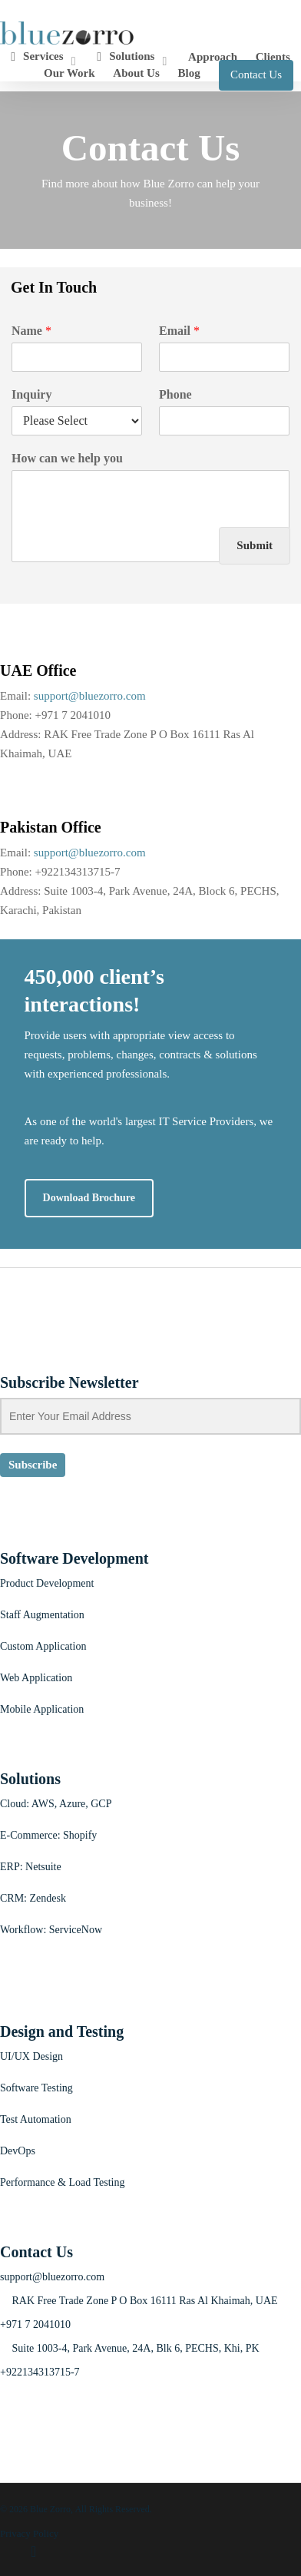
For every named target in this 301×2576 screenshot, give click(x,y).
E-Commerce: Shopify (48, 1835)
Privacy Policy (29, 2533)
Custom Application (43, 1646)
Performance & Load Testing (62, 2182)
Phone (175, 394)
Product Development (47, 1583)
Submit (255, 545)
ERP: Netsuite (30, 1866)
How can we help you (67, 458)
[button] (89, 1198)
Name (31, 330)
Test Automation (35, 2119)
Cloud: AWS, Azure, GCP (56, 1803)
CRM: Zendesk (33, 1898)
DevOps (17, 2151)
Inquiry (31, 394)
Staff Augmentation (42, 1615)
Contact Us (256, 74)
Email (179, 330)
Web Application (36, 1678)
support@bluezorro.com (90, 696)
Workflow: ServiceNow (51, 1929)
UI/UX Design (31, 2056)
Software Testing (36, 2088)
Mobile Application (42, 1709)
